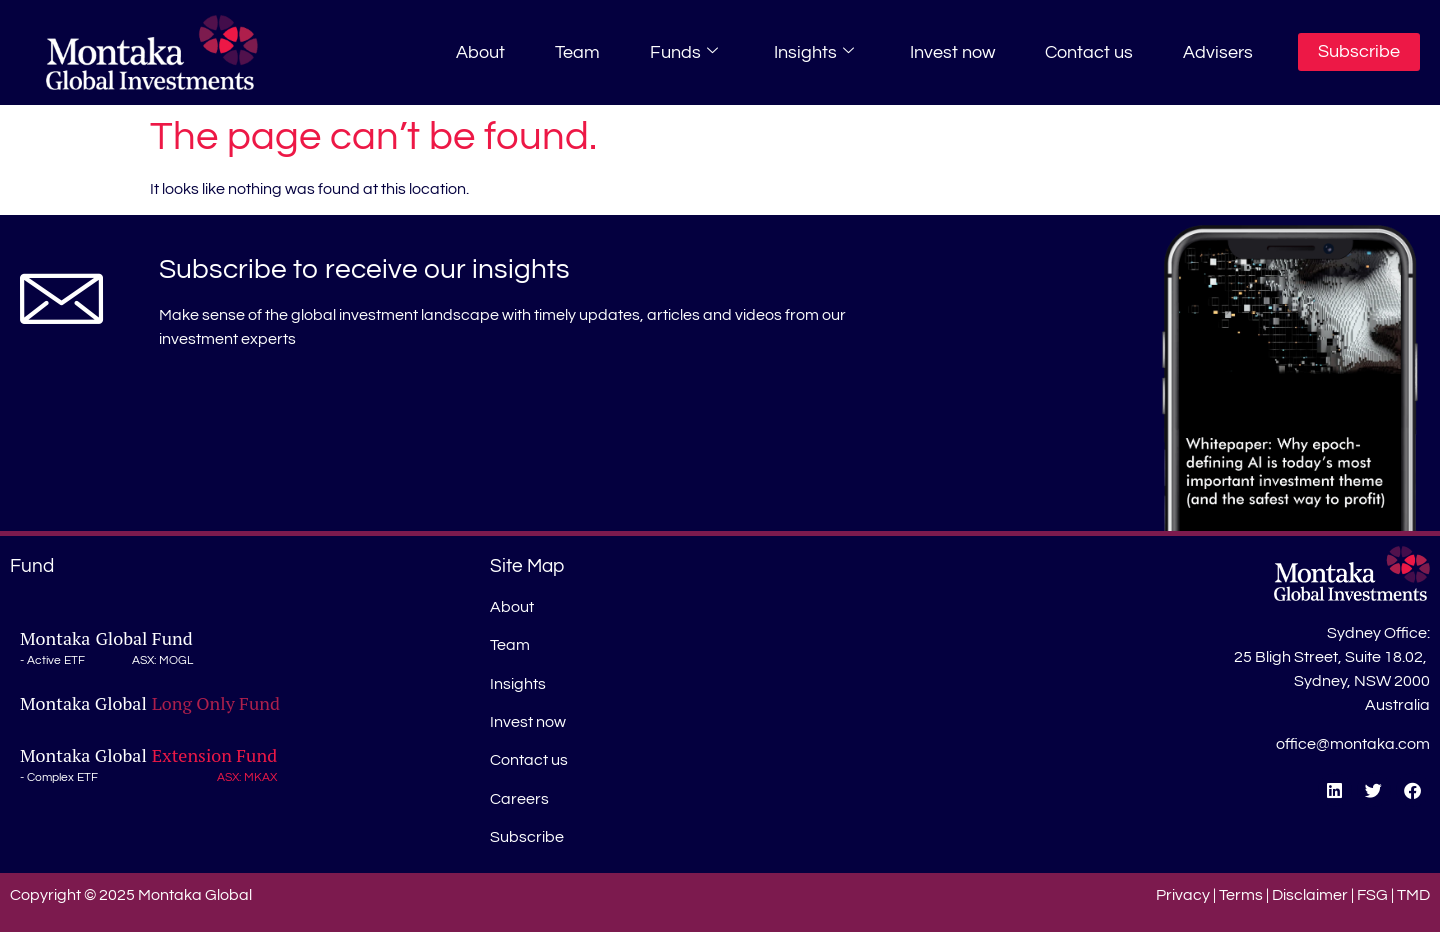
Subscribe (527, 837)
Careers (519, 799)
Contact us (1089, 52)
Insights (814, 52)
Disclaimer (1310, 895)
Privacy (1183, 895)
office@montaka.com (1353, 744)
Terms (1241, 895)
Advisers (1218, 52)
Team (577, 52)
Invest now (952, 52)
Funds (684, 52)
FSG (1372, 895)
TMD (1413, 895)
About (480, 52)
